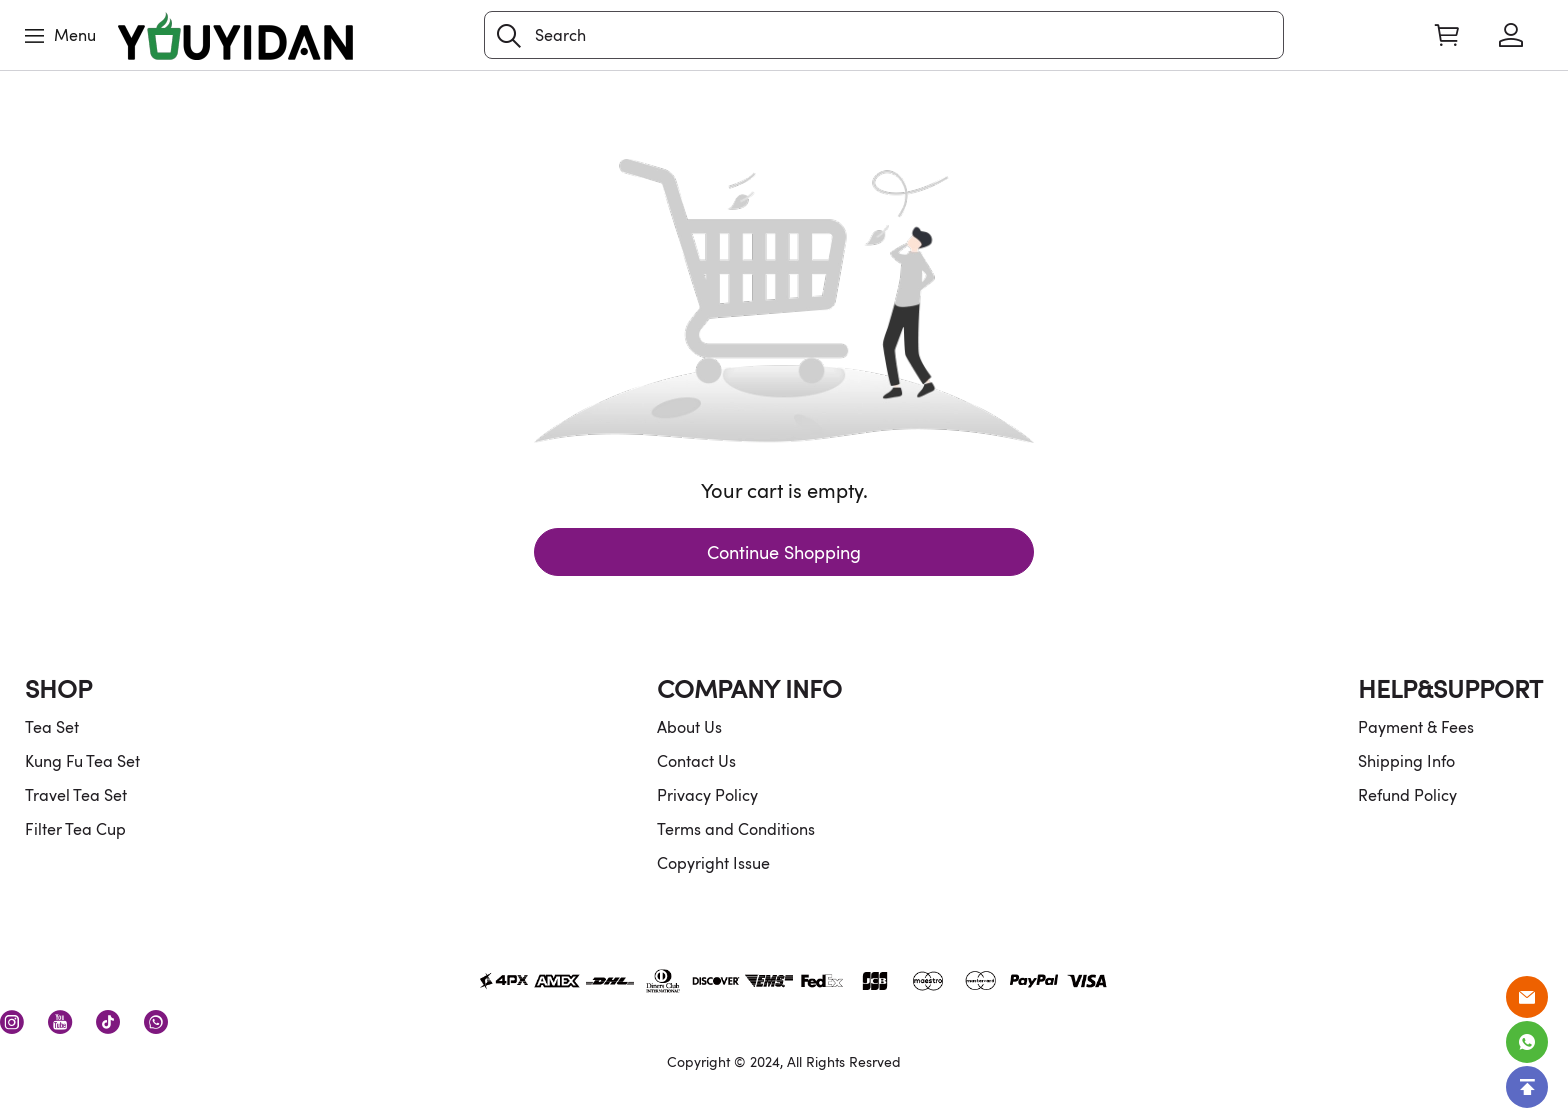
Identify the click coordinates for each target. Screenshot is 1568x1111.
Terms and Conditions (736, 829)
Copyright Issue (713, 863)
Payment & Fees (1416, 727)
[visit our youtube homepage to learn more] (60, 1022)
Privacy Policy (707, 795)
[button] (509, 36)
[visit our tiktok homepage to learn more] (108, 1022)
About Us (689, 727)
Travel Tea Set (76, 795)
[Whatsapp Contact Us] (1527, 1042)
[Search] (884, 35)
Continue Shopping (784, 552)
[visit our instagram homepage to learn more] (12, 1022)
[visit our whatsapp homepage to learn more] (156, 1022)
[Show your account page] (1511, 35)
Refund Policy (1407, 795)
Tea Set (52, 727)
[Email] (1527, 997)
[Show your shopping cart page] (1447, 35)
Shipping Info (1406, 761)
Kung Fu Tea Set (82, 761)
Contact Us (696, 761)
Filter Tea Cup (75, 829)
